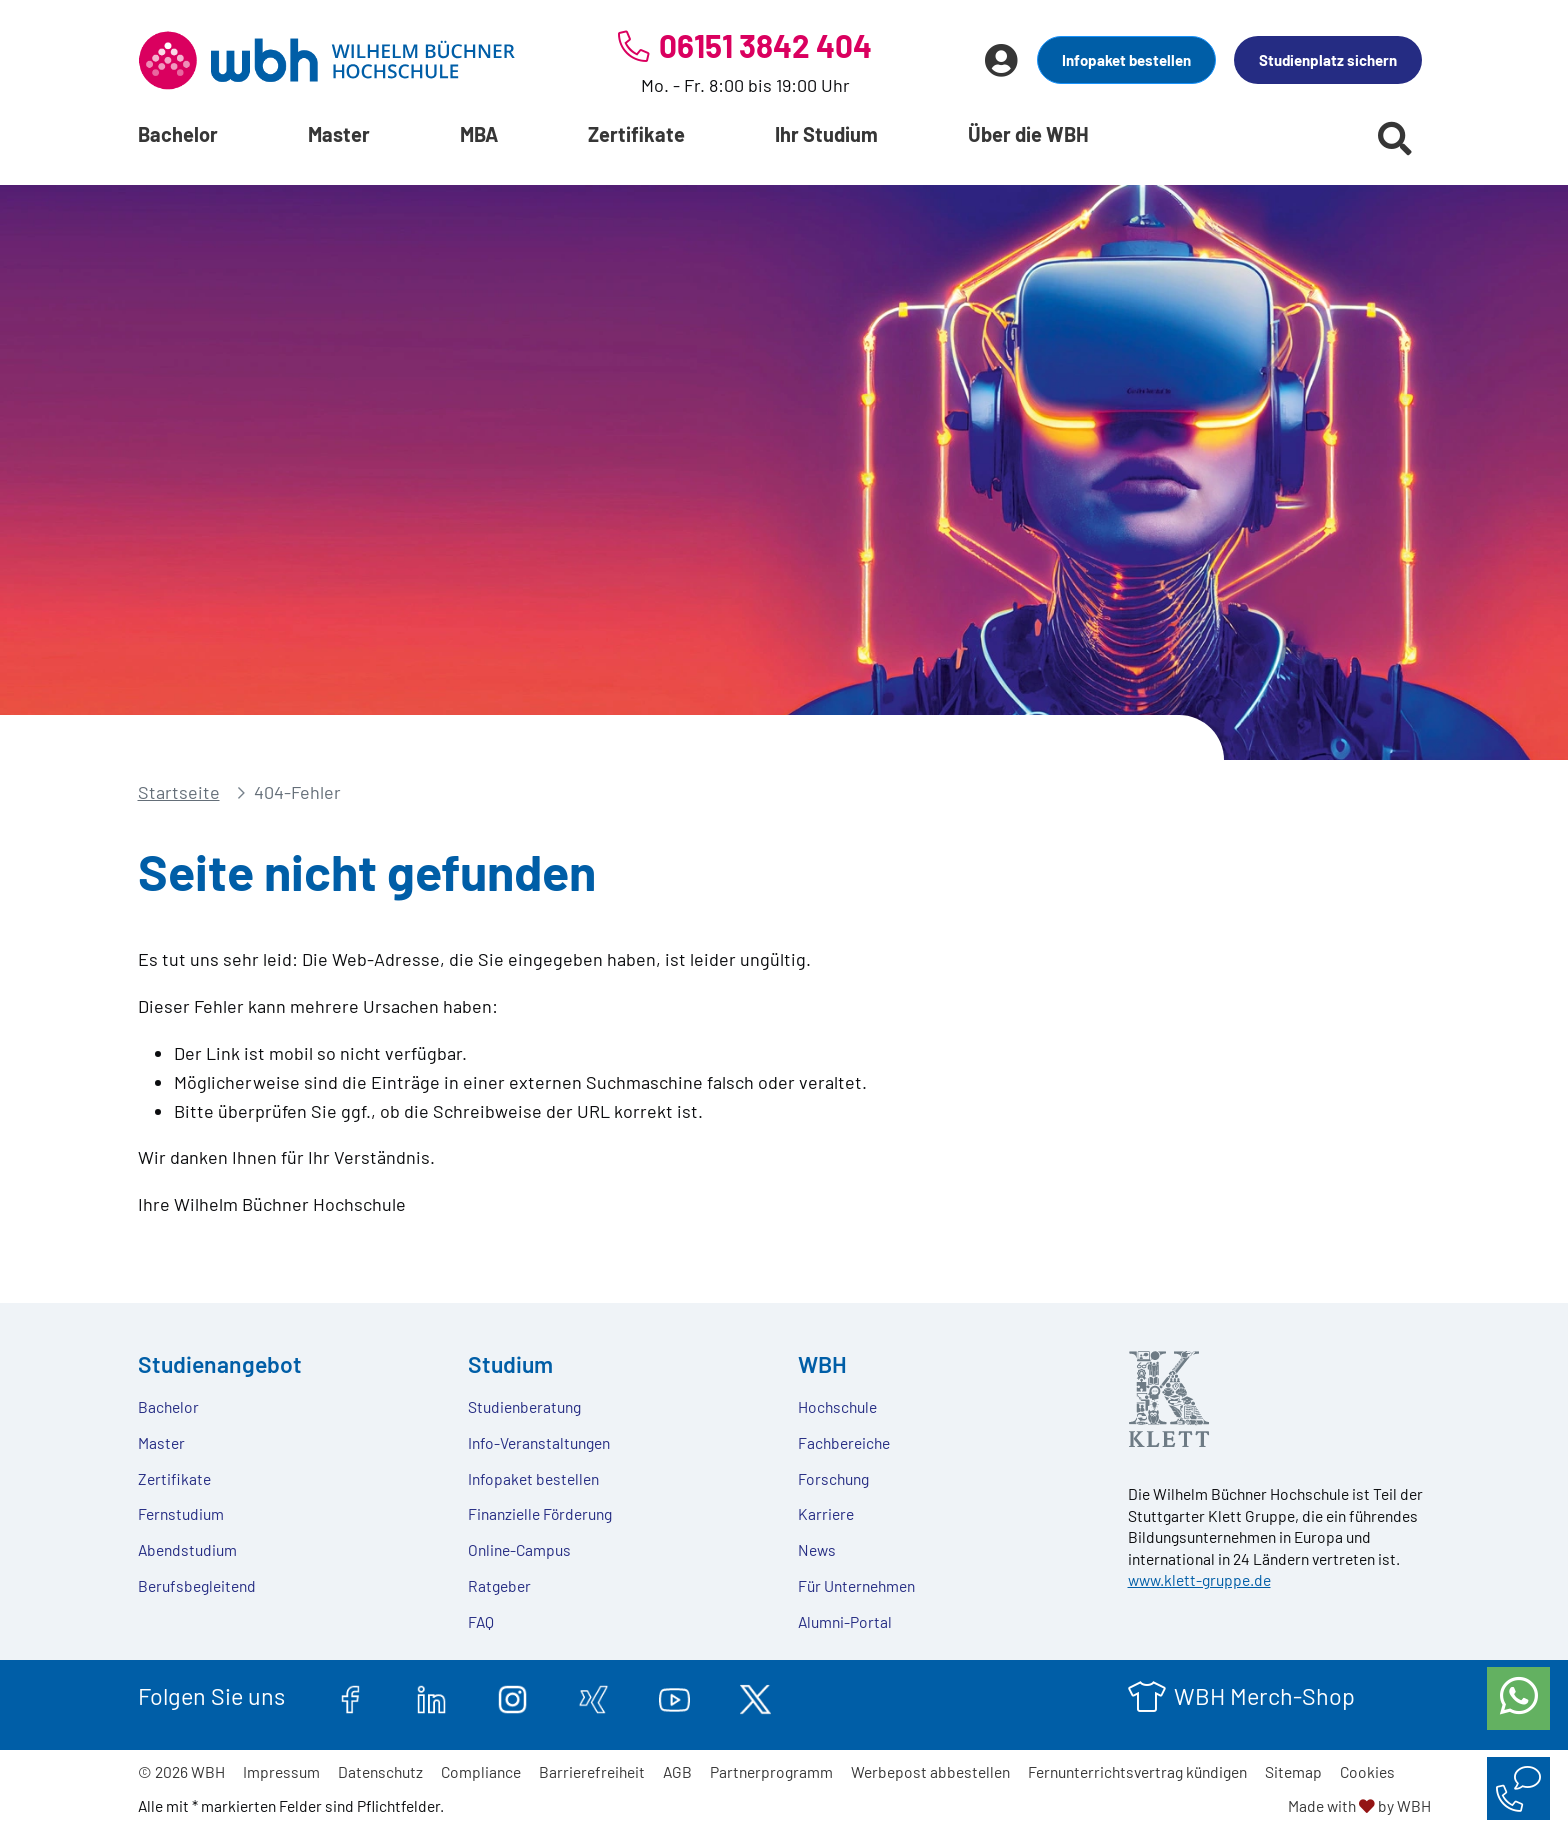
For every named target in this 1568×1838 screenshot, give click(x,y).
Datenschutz (380, 1771)
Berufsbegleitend (197, 1585)
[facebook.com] (350, 1696)
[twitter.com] (755, 1696)
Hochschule (837, 1406)
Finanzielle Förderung (540, 1513)
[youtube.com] (674, 1696)
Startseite (179, 792)
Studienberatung (524, 1406)
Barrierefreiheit (592, 1771)
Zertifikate (636, 134)
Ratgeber (499, 1585)
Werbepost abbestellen (930, 1771)
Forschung (833, 1478)
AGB (677, 1771)
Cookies (1367, 1771)
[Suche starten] (1395, 138)
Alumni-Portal (845, 1621)
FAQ (481, 1621)
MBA (479, 134)
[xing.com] (593, 1696)
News (817, 1549)
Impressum (281, 1771)
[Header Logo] (327, 60)
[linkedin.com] (431, 1696)
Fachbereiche (844, 1442)
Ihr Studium (826, 134)
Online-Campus (519, 1549)
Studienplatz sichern (1328, 60)
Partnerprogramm (771, 1771)
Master (339, 134)
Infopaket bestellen (1126, 60)
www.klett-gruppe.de (1199, 1579)
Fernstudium (181, 1513)
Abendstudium (187, 1549)
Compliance (481, 1771)
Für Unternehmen (856, 1585)
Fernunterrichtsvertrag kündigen (1137, 1771)
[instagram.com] (512, 1696)
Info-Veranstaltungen (539, 1442)
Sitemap (1293, 1771)
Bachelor (178, 134)
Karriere (826, 1513)
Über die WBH (1028, 134)
